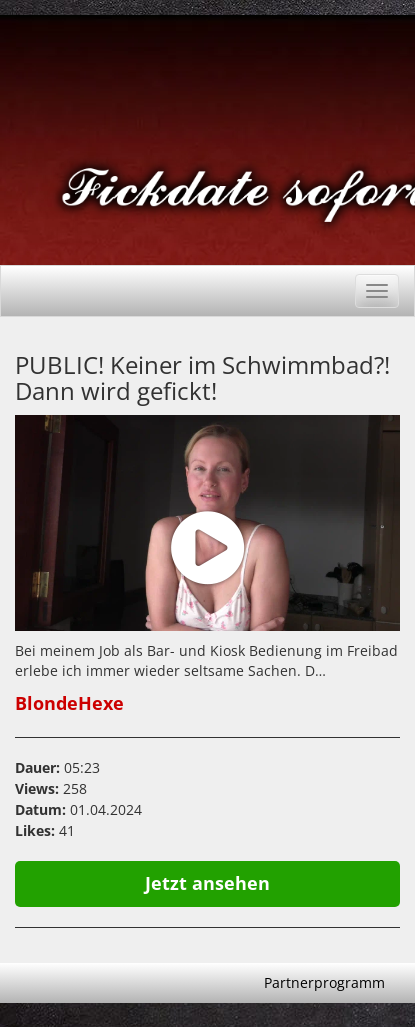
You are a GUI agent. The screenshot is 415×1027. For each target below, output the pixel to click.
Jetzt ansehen (207, 883)
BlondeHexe (69, 703)
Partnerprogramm (324, 982)
